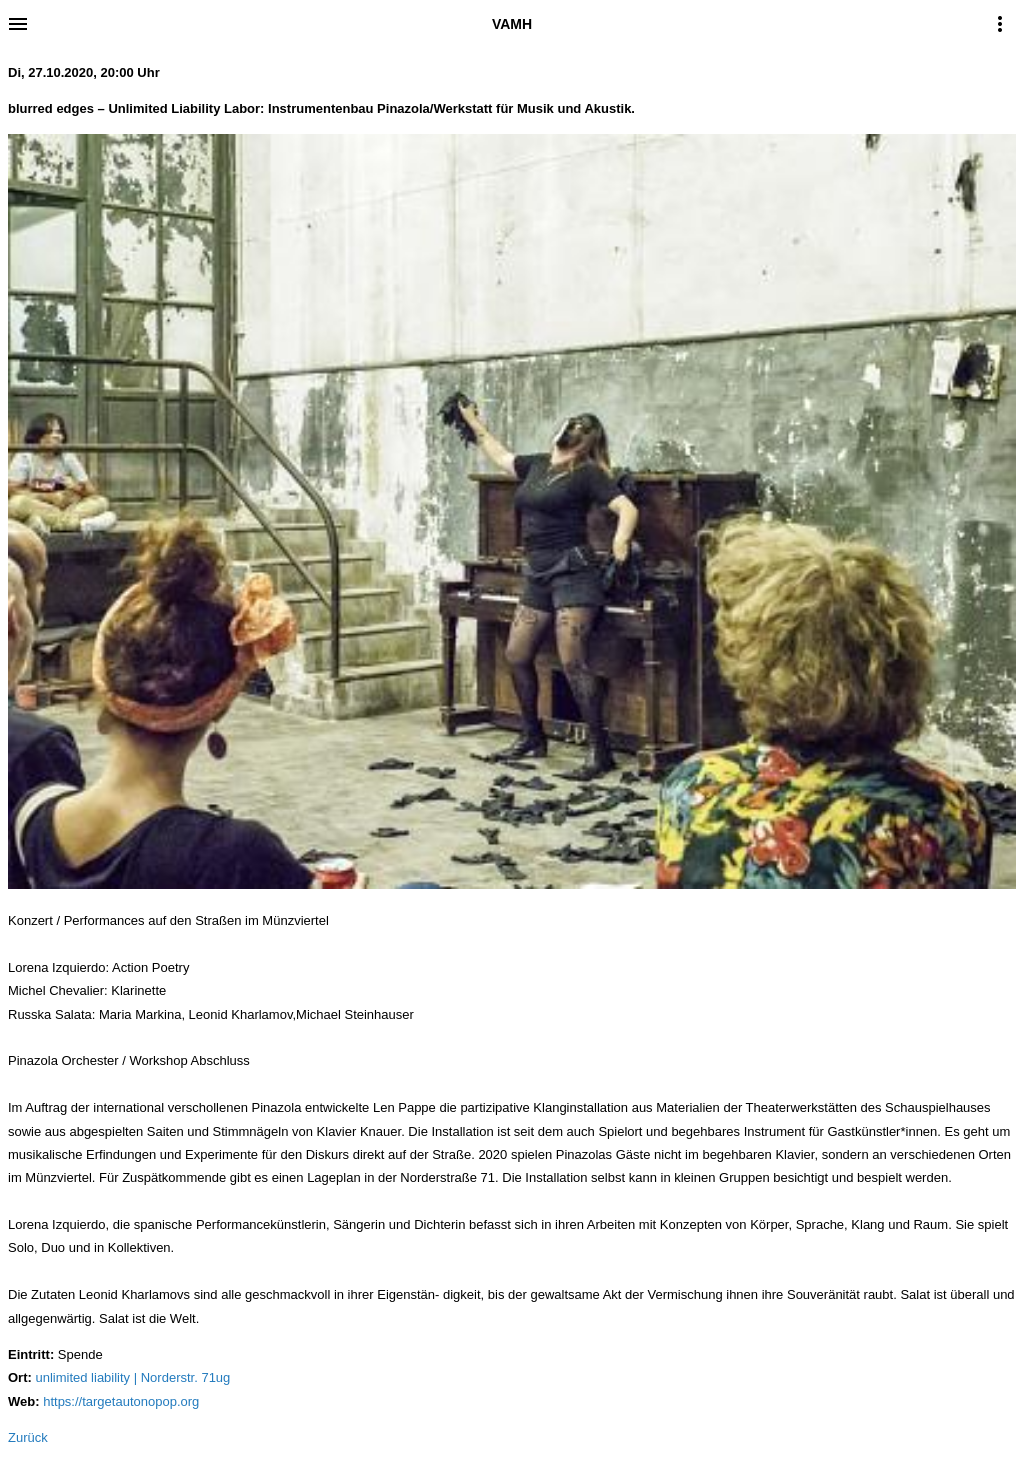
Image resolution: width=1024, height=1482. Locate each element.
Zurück (28, 1437)
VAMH (512, 24)
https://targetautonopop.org (121, 1401)
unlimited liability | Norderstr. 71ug (132, 1377)
